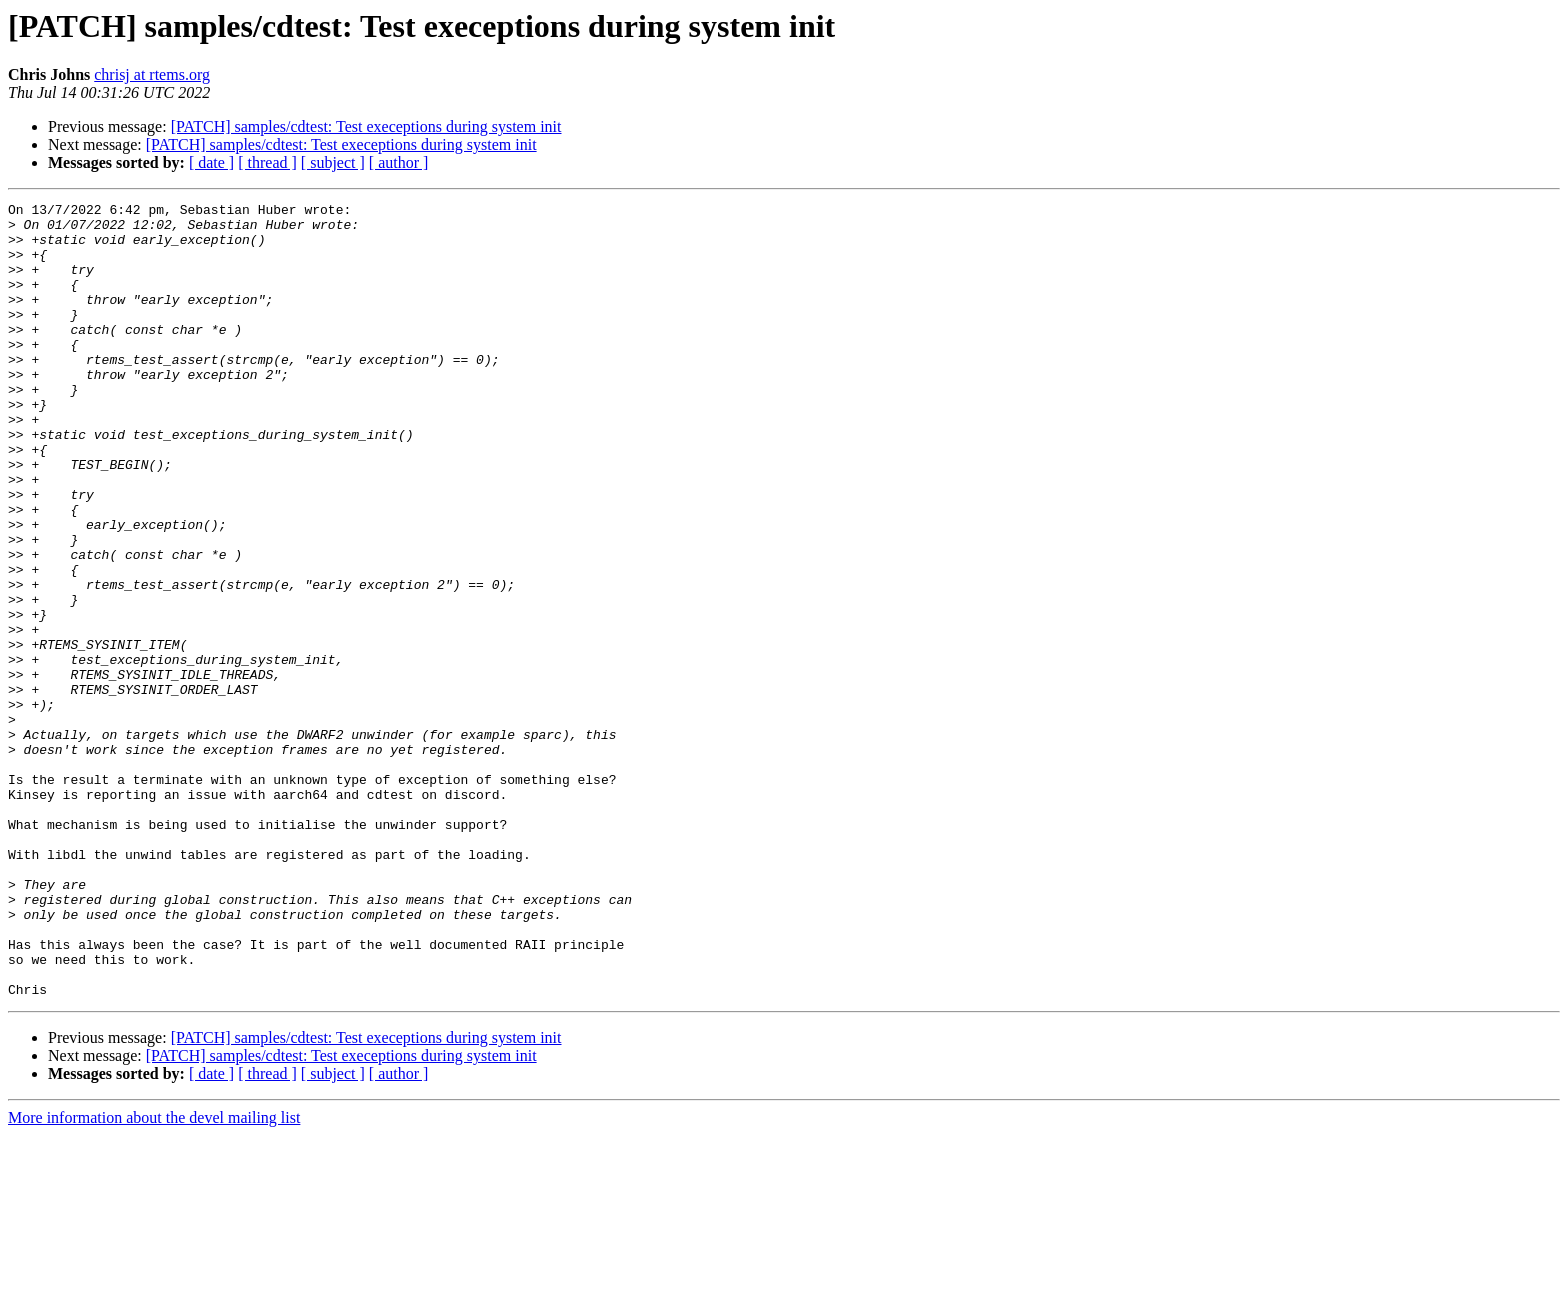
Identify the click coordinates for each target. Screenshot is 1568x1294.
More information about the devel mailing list (154, 1276)
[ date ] (211, 162)
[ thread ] (267, 162)
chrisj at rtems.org (152, 74)
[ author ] (399, 162)
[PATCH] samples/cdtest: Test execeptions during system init (366, 126)
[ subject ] (333, 162)
